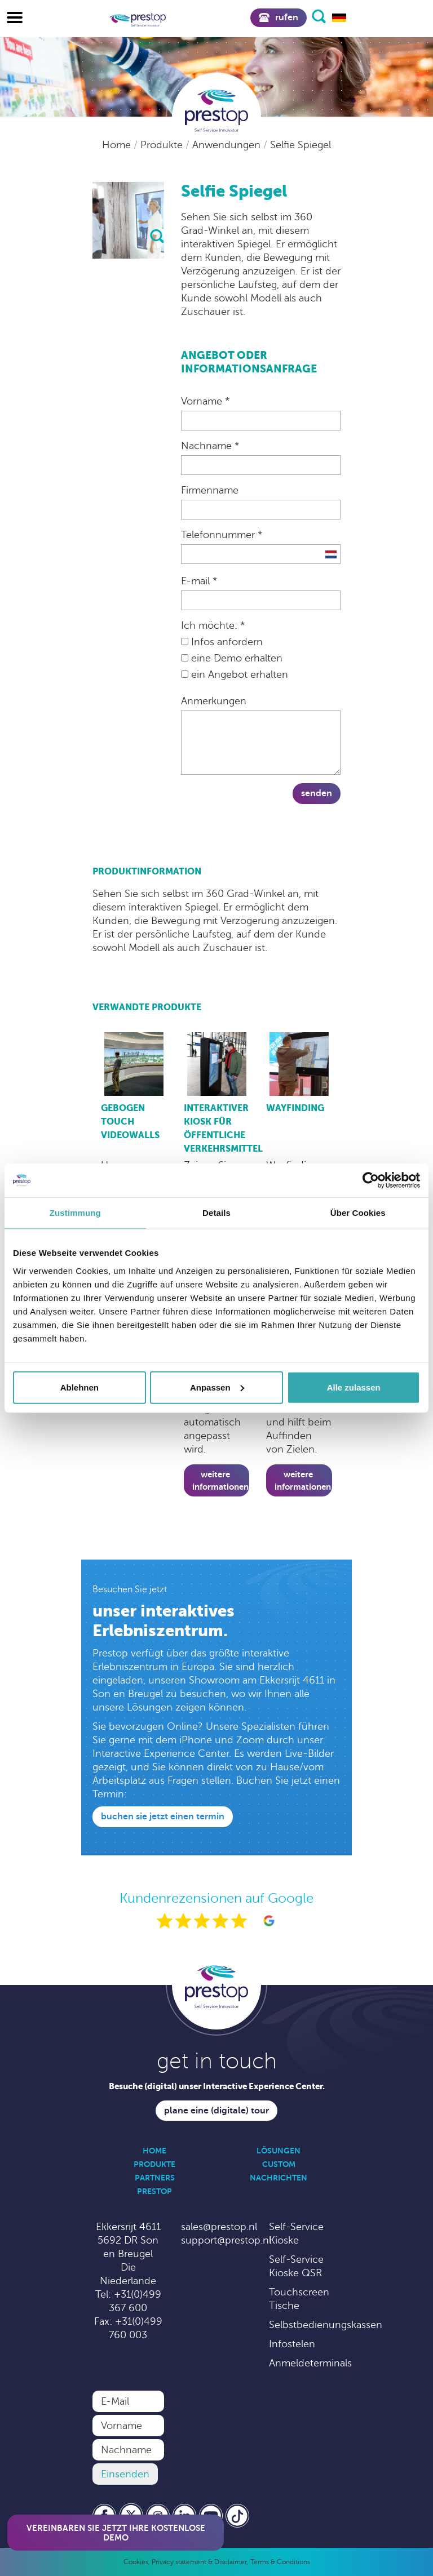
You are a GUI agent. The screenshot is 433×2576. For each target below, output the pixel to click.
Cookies (135, 2562)
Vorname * (205, 401)
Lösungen (279, 2150)
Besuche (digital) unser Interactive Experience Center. (217, 2086)
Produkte (162, 144)
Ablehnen (79, 1387)
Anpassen (217, 1387)
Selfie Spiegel (300, 144)
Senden (316, 793)
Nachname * (210, 445)
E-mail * (199, 581)
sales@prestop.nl (219, 2226)
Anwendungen (227, 144)
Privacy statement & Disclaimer (199, 2562)
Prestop (154, 2191)
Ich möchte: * (213, 625)
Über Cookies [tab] (358, 1213)
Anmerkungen (213, 701)
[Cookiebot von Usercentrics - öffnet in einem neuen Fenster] (370, 1180)
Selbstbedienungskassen (325, 2324)
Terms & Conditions (280, 2562)
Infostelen (292, 2344)
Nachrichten (278, 2177)
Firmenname (209, 490)
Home (118, 144)
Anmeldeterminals (310, 2363)
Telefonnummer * (221, 534)
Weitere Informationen (220, 1480)
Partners (155, 2177)
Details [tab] (216, 1213)
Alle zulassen (354, 1387)
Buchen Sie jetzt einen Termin (162, 1816)
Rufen (278, 17)
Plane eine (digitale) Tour (216, 2111)
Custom (278, 2164)
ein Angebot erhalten (234, 674)
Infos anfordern (222, 641)
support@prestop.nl (226, 2240)
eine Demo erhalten (231, 658)
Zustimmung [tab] (75, 1213)
